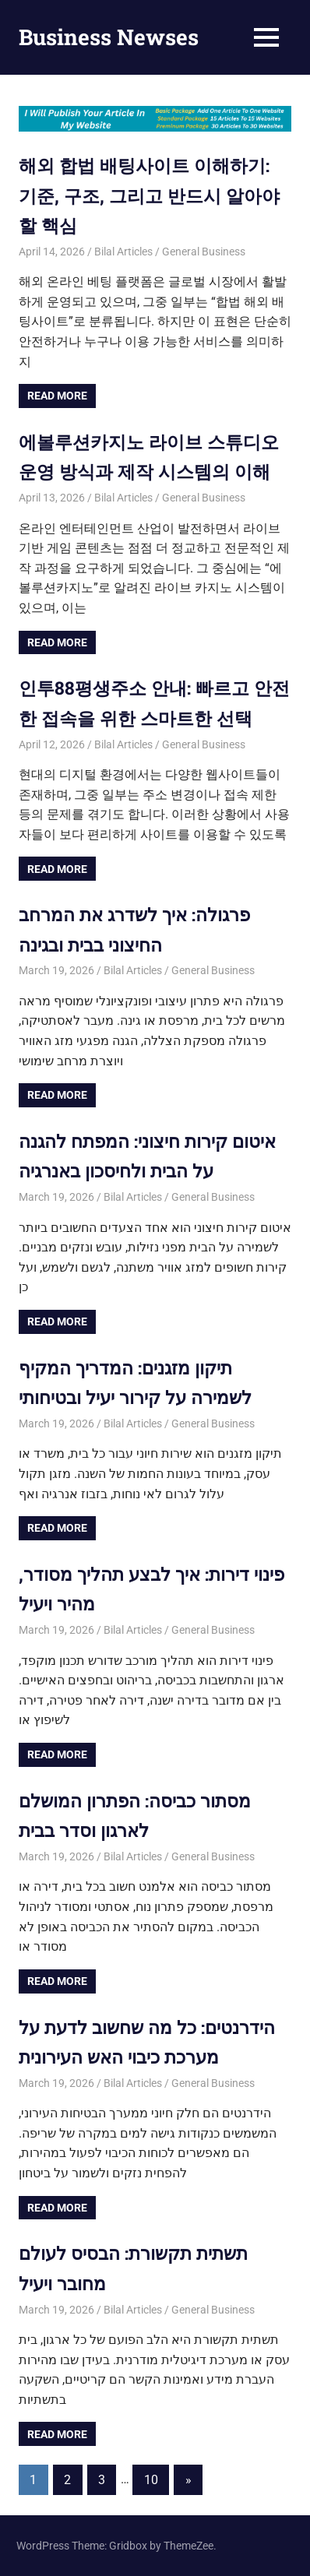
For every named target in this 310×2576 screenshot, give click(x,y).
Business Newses (109, 37)
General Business (203, 251)
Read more (57, 395)
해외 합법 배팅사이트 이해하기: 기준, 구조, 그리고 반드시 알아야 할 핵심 (154, 195)
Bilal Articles (123, 251)
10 (151, 2479)
